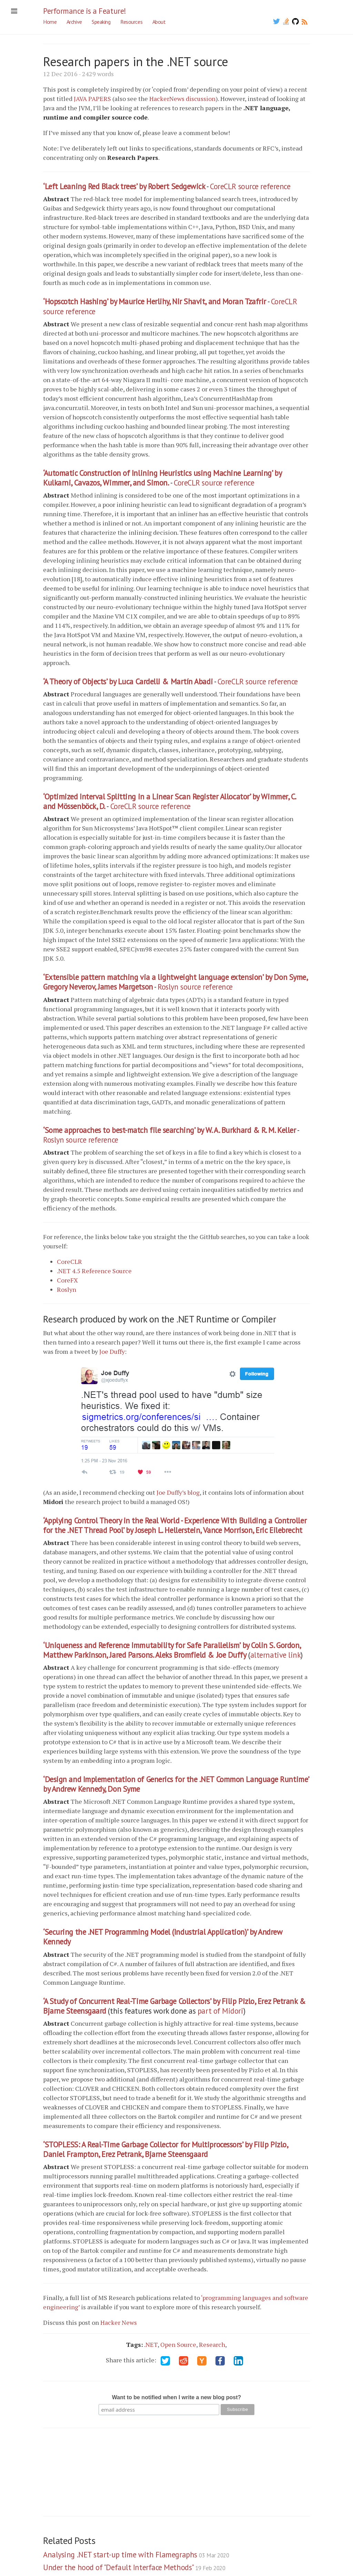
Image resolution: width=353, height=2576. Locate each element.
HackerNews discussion (182, 98)
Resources (131, 21)
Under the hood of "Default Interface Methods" (134, 2567)
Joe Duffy (112, 1351)
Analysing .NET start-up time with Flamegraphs (136, 2554)
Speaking (101, 21)
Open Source (178, 2344)
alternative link (275, 1655)
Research (212, 2344)
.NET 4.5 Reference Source (94, 1271)
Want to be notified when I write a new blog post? (176, 2397)
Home (50, 21)
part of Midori (220, 2011)
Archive (74, 21)
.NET (151, 2344)
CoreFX (67, 1280)
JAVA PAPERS (92, 98)
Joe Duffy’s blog (178, 1492)
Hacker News (118, 2322)
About (159, 21)
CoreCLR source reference (250, 186)
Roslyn (66, 1289)
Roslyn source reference (195, 987)
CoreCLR (69, 1261)
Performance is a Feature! (84, 11)
